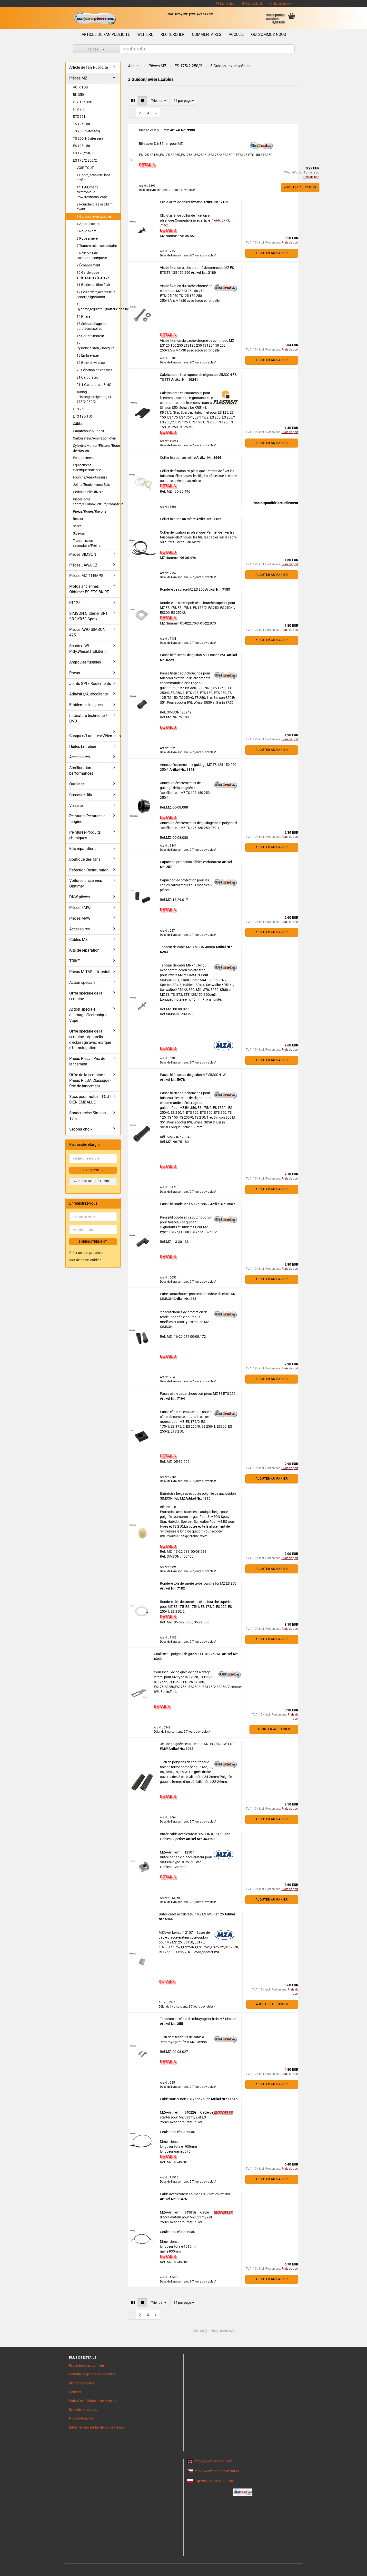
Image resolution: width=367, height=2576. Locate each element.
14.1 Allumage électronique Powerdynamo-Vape (92, 192)
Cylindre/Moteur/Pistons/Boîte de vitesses (96, 448)
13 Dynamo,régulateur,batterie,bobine (99, 306)
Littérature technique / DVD (88, 718)
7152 (164, 225)
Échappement (83, 458)
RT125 (74, 602)
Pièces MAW (79, 918)
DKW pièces (79, 897)
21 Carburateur (88, 377)
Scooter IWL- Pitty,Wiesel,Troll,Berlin (88, 649)
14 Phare (83, 316)
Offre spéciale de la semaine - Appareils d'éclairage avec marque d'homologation (90, 1039)
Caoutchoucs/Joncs (88, 431)
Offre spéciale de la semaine (85, 996)
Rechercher (225, 3)
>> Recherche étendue (92, 1181)
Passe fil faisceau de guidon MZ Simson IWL (193, 655)
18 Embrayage (88, 355)
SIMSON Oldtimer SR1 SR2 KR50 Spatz (88, 616)
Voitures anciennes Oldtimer (85, 883)
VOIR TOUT (81, 87)
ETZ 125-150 (82, 102)
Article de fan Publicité (106, 34)
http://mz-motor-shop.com (214, 2481)
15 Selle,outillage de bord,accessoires (91, 326)
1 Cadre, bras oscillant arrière (93, 177)
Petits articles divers (88, 492)
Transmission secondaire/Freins (86, 543)
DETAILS (147, 164)
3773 (225, 220)
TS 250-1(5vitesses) (88, 138)
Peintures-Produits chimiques (85, 835)
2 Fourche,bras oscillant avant (95, 206)
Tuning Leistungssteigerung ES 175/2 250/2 (94, 397)
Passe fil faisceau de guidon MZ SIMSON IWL (194, 1075)
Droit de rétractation (84, 2409)
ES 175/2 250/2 (85, 160)
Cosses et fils (80, 794)
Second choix (80, 1129)
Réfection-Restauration (89, 870)
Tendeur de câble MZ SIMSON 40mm (188, 947)
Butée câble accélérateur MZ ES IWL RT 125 (192, 1914)
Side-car (79, 533)
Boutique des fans (84, 859)
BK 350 (78, 95)
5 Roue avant (87, 231)
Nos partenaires (81, 2418)
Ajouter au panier (300, 187)
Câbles (78, 424)
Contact (75, 2392)
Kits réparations (82, 848)
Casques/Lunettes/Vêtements (95, 735)
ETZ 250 (79, 109)
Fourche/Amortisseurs (90, 477)
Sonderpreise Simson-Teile (88, 1116)
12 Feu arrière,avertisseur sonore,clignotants (96, 294)
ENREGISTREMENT (93, 1241)
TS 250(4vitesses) (86, 131)
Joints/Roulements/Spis (91, 485)
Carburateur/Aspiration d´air (94, 438)
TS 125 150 (81, 124)
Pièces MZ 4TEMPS (86, 575)
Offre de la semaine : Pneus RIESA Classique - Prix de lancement (90, 1080)
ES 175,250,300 (85, 153)
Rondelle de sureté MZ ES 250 (182, 589)
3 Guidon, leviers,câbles (94, 216)
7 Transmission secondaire (97, 246)
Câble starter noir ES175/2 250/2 (185, 2099)
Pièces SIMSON (82, 554)
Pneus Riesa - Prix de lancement (87, 1061)
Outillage (77, 784)
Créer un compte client (86, 1253)
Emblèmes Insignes (86, 705)
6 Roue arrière (87, 238)
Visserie (76, 805)
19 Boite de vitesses (91, 363)
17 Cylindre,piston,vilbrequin (95, 345)
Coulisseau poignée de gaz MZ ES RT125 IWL (188, 1654)
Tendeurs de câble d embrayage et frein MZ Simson (198, 2019)
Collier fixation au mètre (178, 457)
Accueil (236, 34)
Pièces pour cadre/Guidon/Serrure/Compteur (97, 501)
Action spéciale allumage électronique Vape (88, 1015)
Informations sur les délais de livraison (98, 2427)
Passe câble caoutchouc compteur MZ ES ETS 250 (198, 1393)
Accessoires (79, 757)
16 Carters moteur (90, 336)
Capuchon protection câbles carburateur (191, 862)
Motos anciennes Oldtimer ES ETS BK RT (89, 589)
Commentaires (206, 34)
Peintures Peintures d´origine (87, 819)
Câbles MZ (78, 939)
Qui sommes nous (268, 34)
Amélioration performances (81, 770)
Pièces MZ (78, 78)
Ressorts (79, 519)
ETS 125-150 (82, 416)
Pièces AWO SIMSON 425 (87, 632)
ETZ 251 (79, 116)
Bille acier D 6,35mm (154, 130)
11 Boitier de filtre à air (93, 285)
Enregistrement (281, 3)
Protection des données (87, 2365)
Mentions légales (81, 2383)
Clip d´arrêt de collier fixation (181, 202)
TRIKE (74, 961)
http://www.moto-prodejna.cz (216, 2471)
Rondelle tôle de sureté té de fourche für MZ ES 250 (198, 1583)
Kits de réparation (84, 950)
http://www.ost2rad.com (213, 2461)
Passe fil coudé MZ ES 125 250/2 (185, 1204)
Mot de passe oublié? (85, 1260)
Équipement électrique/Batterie (87, 467)
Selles (77, 526)
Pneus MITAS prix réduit (89, 971)
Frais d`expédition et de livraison (93, 2401)
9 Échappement (88, 265)
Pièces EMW (79, 907)
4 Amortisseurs (88, 224)
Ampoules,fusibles (85, 662)
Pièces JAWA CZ (83, 565)
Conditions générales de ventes (92, 2374)
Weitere (145, 34)
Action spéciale (82, 982)
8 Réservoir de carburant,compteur (92, 255)
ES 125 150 (81, 146)
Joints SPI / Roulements (90, 683)
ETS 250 (79, 409)
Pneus (74, 673)
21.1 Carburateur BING (94, 385)
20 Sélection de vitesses (94, 370)
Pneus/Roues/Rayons (89, 511)
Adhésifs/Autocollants (88, 694)
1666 (216, 220)
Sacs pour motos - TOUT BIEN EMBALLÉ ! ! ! (90, 1099)
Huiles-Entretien (82, 746)
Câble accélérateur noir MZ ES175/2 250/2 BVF (195, 2194)
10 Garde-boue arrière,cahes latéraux (93, 275)
